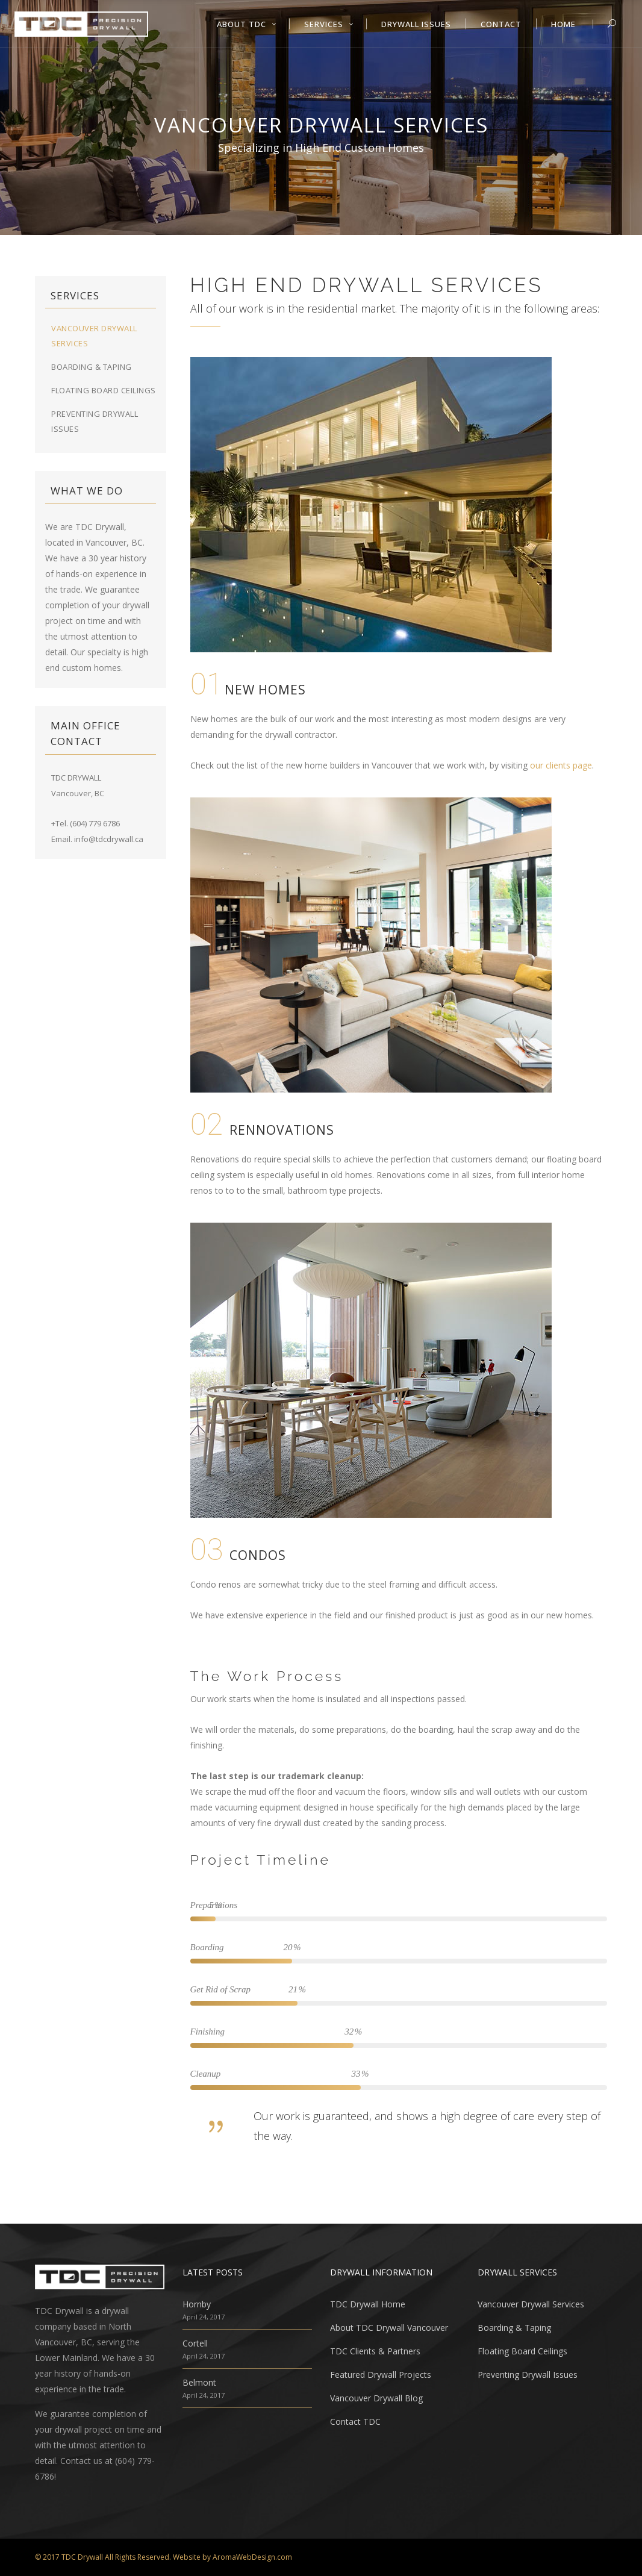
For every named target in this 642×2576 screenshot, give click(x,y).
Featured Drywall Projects (380, 2374)
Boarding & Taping (91, 366)
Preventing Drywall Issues (528, 2374)
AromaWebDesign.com (252, 2557)
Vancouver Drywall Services (531, 2304)
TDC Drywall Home (367, 2304)
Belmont (199, 2382)
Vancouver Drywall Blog (376, 2398)
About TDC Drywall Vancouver (389, 2327)
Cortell (195, 2343)
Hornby (196, 2304)
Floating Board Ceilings (103, 390)
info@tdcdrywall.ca (108, 839)
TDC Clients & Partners (375, 2351)
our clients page (561, 765)
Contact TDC (355, 2421)
